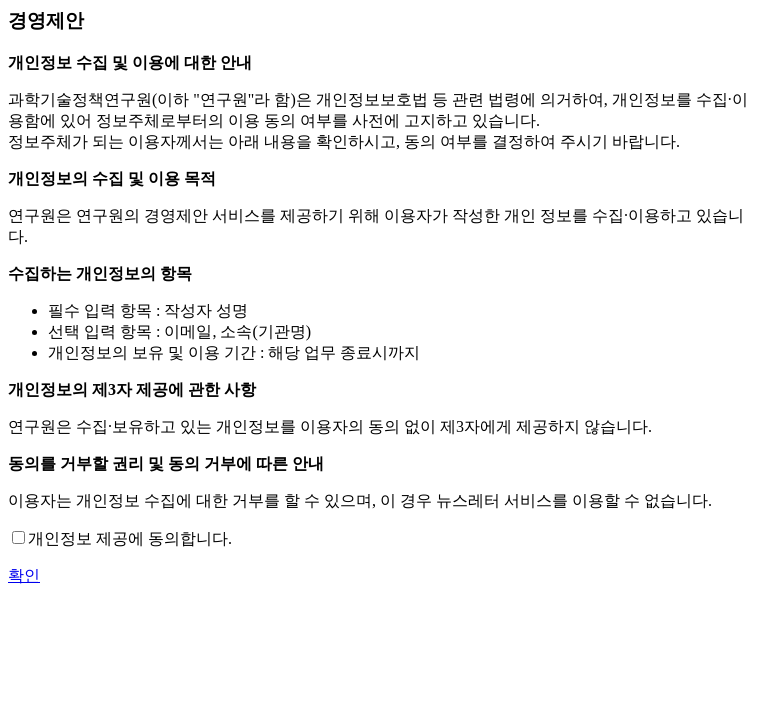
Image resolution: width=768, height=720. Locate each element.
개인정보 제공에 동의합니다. (130, 538)
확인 (24, 575)
